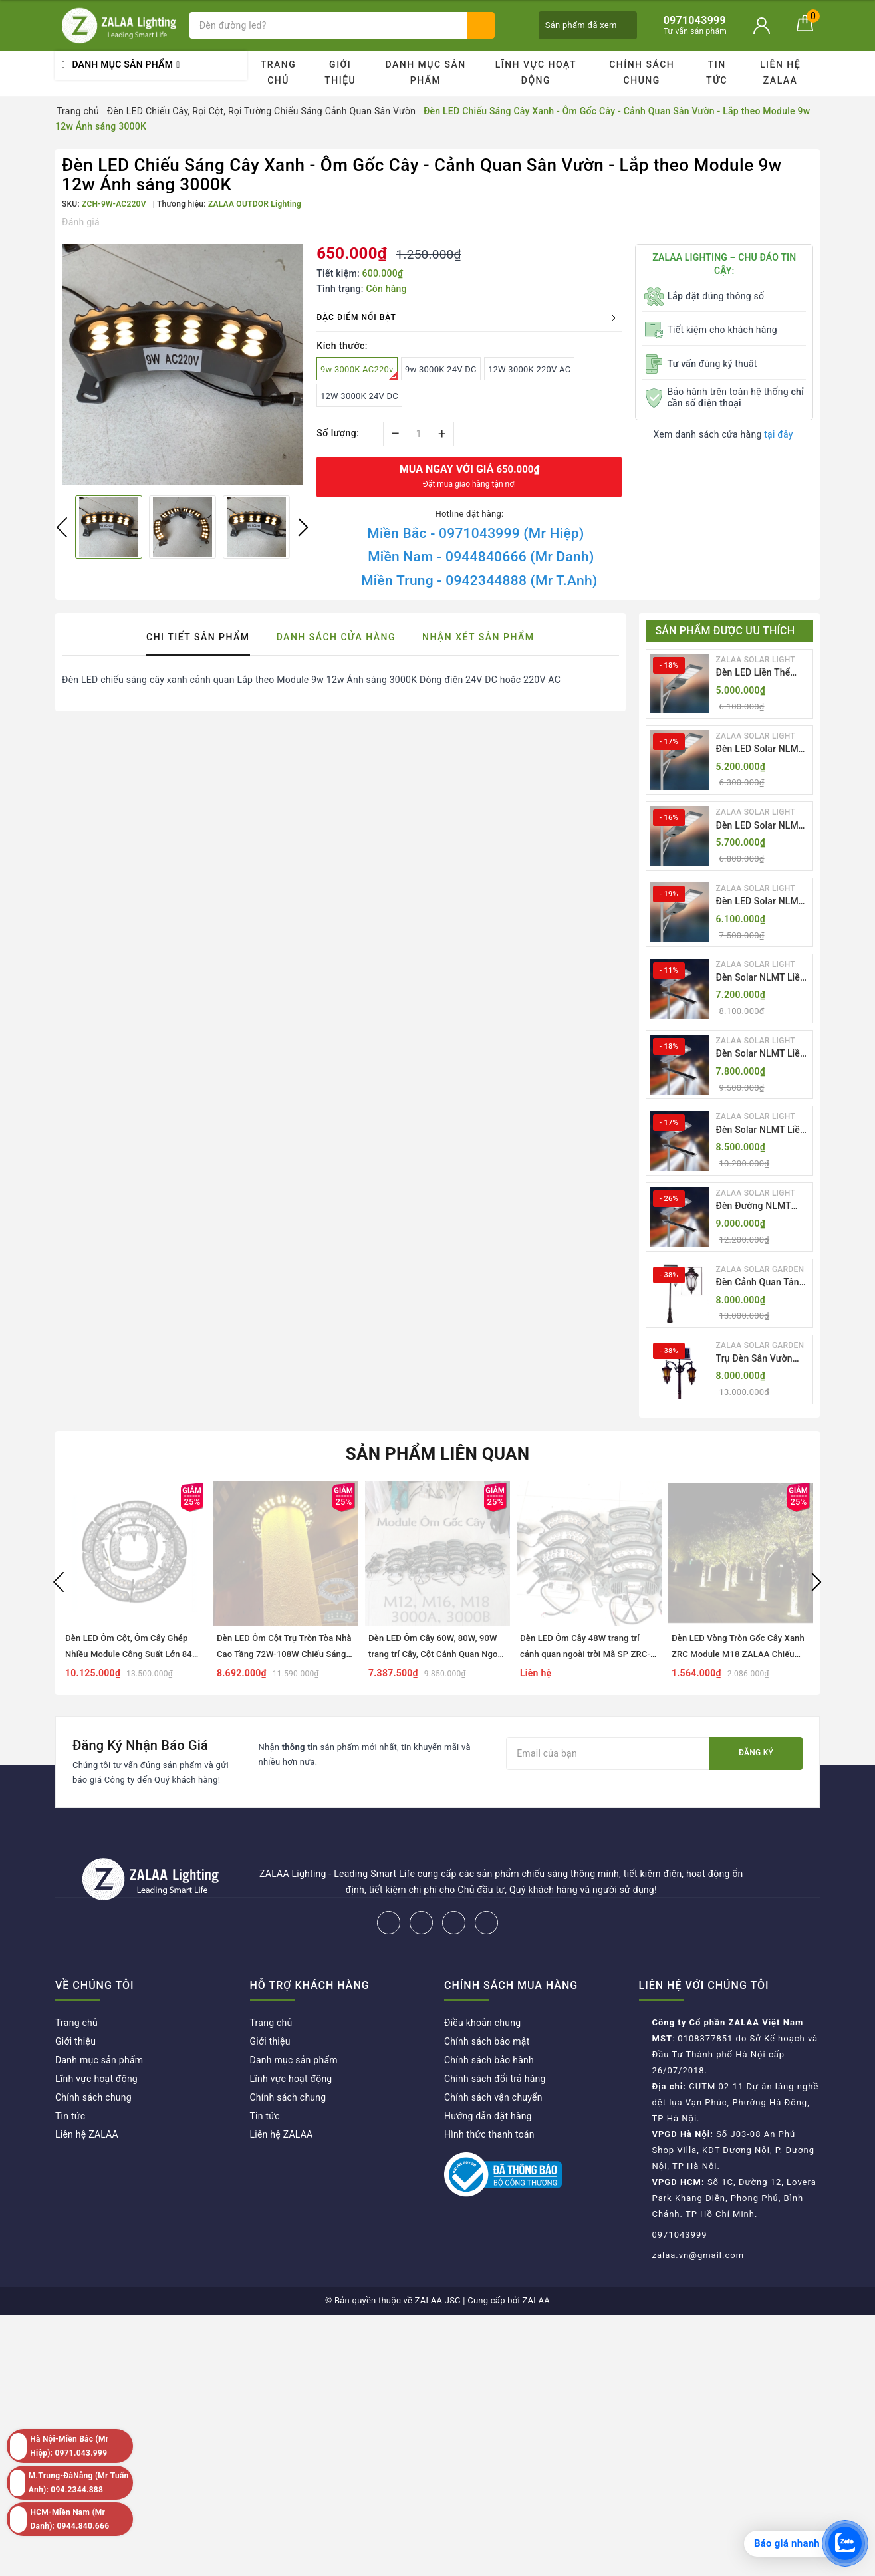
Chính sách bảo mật (486, 2041)
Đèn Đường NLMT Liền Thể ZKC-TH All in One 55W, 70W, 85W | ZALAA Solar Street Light (759, 1206)
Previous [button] (62, 527)
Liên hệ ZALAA (780, 72)
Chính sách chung (641, 72)
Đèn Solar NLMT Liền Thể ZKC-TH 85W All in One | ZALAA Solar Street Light (760, 1130)
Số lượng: (337, 433)
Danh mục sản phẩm (425, 72)
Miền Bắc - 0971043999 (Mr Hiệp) (475, 533)
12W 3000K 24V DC (359, 396)
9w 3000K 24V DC (441, 369)
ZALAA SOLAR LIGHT (755, 659)
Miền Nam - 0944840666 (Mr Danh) (481, 557)
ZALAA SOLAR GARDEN (760, 1269)
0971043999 (679, 2235)
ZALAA (536, 2300)
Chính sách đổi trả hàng (495, 2078)
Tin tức (716, 72)
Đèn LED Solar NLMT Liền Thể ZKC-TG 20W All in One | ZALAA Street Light (762, 749)
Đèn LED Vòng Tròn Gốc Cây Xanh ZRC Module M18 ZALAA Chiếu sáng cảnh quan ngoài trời (738, 1654)
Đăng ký (756, 1752)
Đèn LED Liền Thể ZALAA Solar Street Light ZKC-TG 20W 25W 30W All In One (758, 673)
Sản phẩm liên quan (438, 1454)
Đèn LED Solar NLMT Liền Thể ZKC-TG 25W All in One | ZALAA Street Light (762, 826)
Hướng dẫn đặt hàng (488, 2116)
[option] (182, 364)
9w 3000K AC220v (359, 372)
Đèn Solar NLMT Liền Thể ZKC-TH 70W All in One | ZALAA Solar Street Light (760, 1054)
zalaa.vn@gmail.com (698, 2255)
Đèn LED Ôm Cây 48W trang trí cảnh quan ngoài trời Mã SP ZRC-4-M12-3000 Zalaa (589, 1654)
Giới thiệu (340, 72)
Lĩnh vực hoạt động (535, 72)
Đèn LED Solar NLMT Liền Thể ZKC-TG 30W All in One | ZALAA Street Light (762, 902)
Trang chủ (279, 72)
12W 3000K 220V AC (529, 369)
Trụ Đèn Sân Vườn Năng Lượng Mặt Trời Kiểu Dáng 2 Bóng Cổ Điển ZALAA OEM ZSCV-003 (761, 1359)
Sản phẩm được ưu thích (725, 630)
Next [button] (303, 527)
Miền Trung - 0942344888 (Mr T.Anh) (479, 580)
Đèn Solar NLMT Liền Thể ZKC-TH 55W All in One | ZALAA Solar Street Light (760, 978)
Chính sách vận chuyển (493, 2097)
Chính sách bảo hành (489, 2060)
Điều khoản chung (482, 2022)
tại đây (778, 434)
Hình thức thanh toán (489, 2134)
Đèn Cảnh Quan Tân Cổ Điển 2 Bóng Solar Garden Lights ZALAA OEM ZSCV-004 (762, 1283)
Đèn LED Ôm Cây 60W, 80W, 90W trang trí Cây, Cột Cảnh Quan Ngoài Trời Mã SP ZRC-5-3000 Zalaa (436, 1654)
